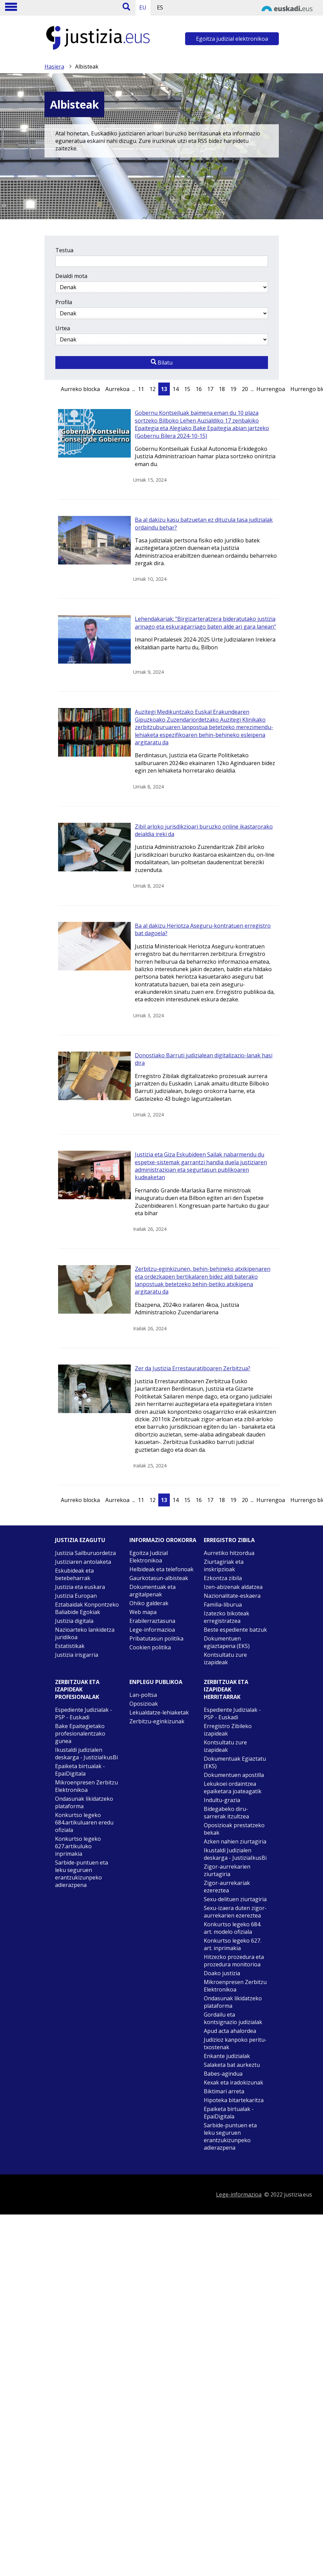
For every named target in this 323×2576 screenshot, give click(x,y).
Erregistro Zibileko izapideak (228, 1729)
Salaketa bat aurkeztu (232, 2065)
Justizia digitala (74, 1621)
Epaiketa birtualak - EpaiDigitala (80, 1769)
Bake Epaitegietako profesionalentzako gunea (80, 1733)
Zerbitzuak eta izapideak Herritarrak (226, 1689)
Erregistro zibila (229, 1540)
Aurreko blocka (80, 389)
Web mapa (143, 1612)
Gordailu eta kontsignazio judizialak (233, 2018)
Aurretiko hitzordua (229, 1553)
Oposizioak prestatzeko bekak (234, 1828)
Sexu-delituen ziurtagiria (235, 1899)
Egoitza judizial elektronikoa (232, 38)
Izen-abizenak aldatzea (233, 1587)
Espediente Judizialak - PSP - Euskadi (83, 1713)
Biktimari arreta (224, 2091)
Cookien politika (150, 1647)
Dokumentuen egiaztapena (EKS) (227, 1642)
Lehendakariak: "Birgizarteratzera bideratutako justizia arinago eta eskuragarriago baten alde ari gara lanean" (205, 622)
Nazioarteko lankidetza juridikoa (84, 1633)
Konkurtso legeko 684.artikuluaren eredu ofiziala (84, 1822)
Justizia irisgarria (76, 1654)
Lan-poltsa (143, 1695)
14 (176, 389)
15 (187, 389)
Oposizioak (143, 1703)
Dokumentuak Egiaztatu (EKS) (235, 1762)
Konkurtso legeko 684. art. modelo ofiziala (232, 1928)
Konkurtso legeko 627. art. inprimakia (232, 1944)
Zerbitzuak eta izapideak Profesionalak (77, 1689)
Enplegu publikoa (155, 1682)
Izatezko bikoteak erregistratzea (226, 1617)
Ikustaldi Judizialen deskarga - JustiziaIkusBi (235, 1854)
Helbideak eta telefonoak (161, 1569)
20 (245, 389)
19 (233, 389)
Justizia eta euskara (80, 1587)
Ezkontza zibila (223, 1578)
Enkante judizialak (227, 2056)
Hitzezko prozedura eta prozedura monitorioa (234, 1960)
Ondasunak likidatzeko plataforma (84, 1802)
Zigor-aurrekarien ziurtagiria (227, 1870)
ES (160, 7)
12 (152, 389)
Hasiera (54, 66)
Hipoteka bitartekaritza (234, 2100)
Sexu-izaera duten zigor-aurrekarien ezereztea (235, 1911)
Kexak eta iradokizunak (233, 2082)
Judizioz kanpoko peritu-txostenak (235, 2043)
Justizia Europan (76, 1595)
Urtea (62, 328)
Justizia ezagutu (80, 1540)
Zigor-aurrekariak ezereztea (227, 1886)
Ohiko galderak (148, 1603)
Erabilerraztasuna (152, 1621)
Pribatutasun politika (156, 1638)
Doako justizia (222, 1973)
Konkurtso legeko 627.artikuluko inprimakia (78, 1846)
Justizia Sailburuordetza (85, 1553)
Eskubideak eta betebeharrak (74, 1574)
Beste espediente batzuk (235, 1629)
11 (141, 389)
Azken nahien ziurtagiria (235, 1841)
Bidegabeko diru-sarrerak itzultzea (226, 1812)
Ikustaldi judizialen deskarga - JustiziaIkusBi (86, 1753)
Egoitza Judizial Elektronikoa (148, 1556)
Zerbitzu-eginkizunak (156, 1721)
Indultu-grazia (222, 1800)
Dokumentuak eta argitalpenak (152, 1590)
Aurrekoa (117, 389)
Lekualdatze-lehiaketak (159, 1712)
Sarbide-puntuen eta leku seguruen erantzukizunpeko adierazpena (81, 1874)
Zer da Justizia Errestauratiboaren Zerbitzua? (192, 1368)
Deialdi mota (71, 276)
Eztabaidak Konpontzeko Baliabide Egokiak (87, 1608)
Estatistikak (70, 1646)
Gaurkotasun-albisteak (158, 1578)
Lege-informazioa (152, 1629)
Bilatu (162, 362)
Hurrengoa (270, 389)
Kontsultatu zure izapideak (225, 1658)
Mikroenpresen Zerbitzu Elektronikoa (86, 1786)
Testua (64, 250)
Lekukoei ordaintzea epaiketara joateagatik (233, 1787)
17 (210, 389)
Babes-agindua (223, 2073)
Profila (63, 302)
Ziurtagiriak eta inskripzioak (224, 1565)
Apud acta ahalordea (230, 2031)
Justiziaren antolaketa (83, 1561)
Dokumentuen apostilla (234, 1775)
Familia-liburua (223, 1604)
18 (222, 389)
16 (199, 389)
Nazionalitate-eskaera (232, 1595)
